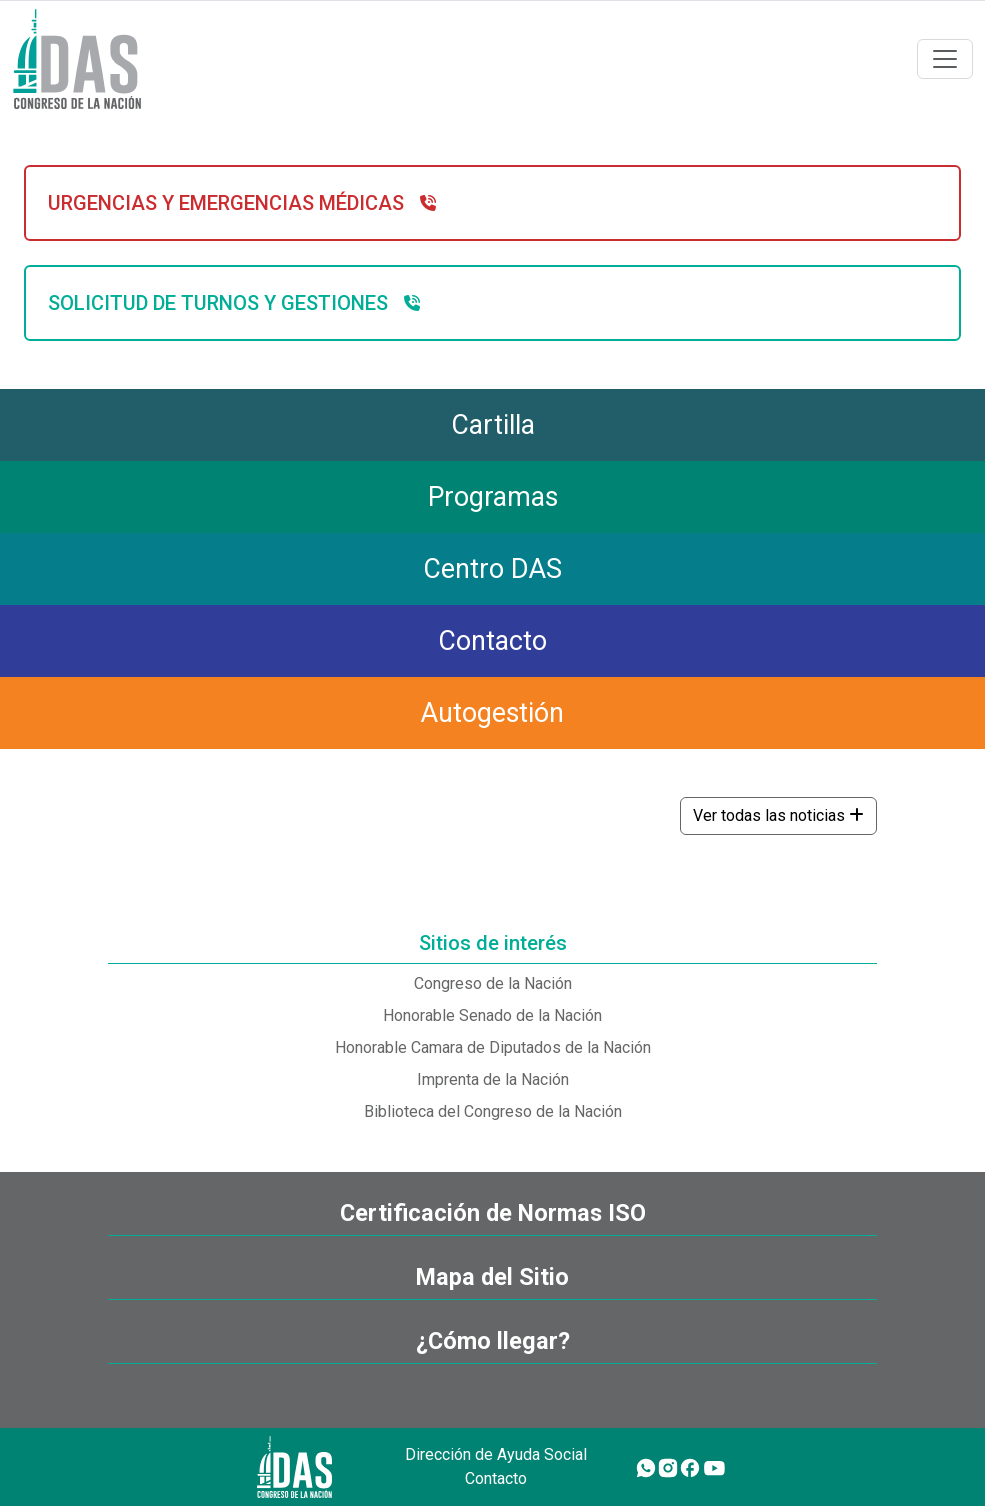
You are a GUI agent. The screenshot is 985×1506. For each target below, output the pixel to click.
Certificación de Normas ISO (493, 1213)
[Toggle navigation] (945, 59)
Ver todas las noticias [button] (778, 815)
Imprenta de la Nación (493, 1079)
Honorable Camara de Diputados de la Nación (493, 1047)
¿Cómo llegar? (493, 1341)
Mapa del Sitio (492, 1277)
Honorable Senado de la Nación (492, 1015)
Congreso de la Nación (493, 983)
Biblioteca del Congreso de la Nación (493, 1111)
